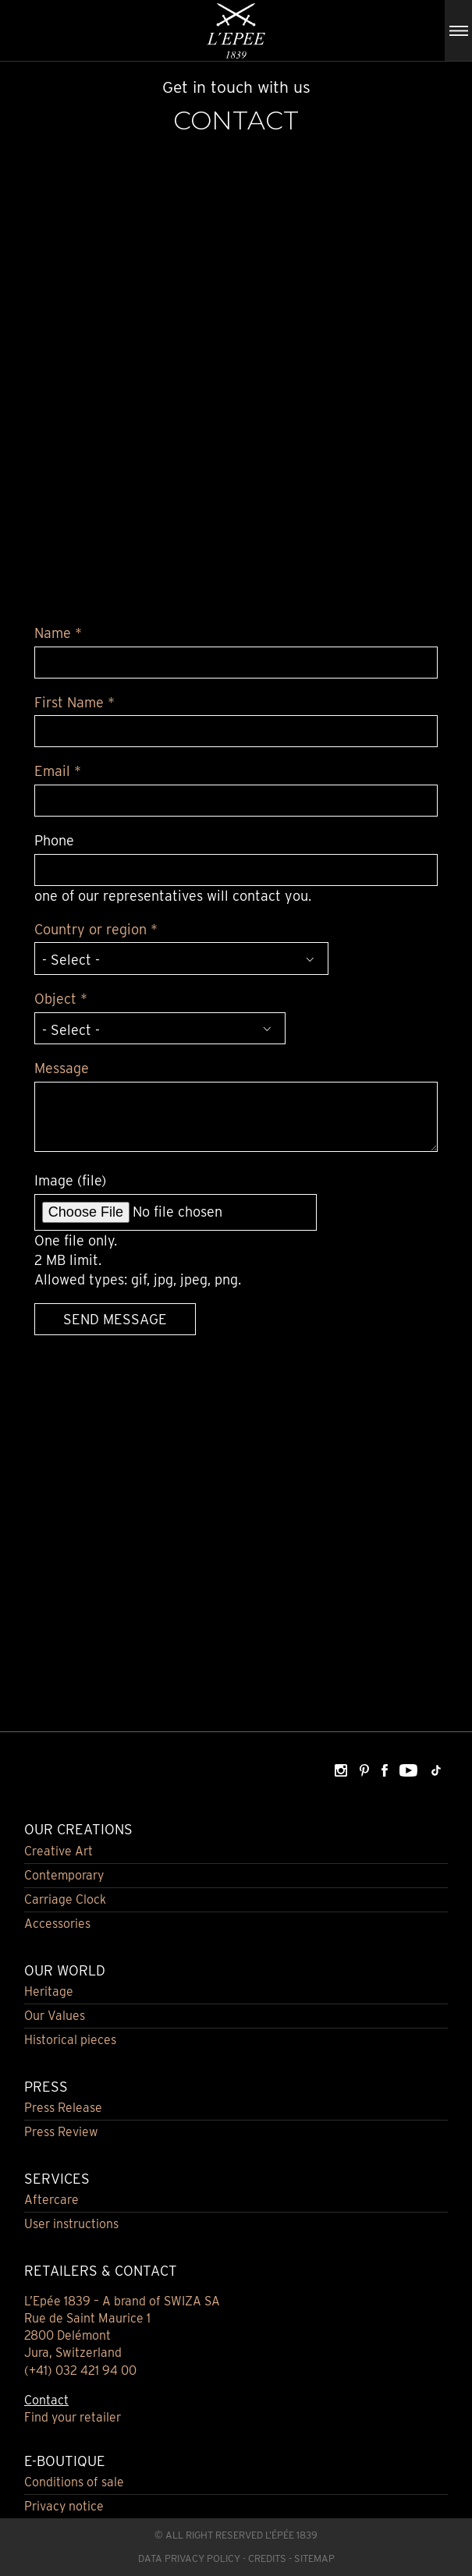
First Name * (74, 702)
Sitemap (314, 2558)
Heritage (48, 1991)
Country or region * (96, 929)
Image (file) (70, 1180)
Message (61, 1068)
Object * (60, 998)
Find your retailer (72, 2417)
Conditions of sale (74, 2482)
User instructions (71, 2223)
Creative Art (58, 1851)
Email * (57, 771)
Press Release (63, 2107)
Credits (267, 2558)
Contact (46, 2400)
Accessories (57, 1923)
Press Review (61, 2131)
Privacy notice (64, 2506)
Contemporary (64, 1875)
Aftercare (51, 2199)
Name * (58, 633)
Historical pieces (70, 2039)
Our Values (54, 2015)
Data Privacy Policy (189, 2558)
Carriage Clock (65, 1899)
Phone (54, 840)
